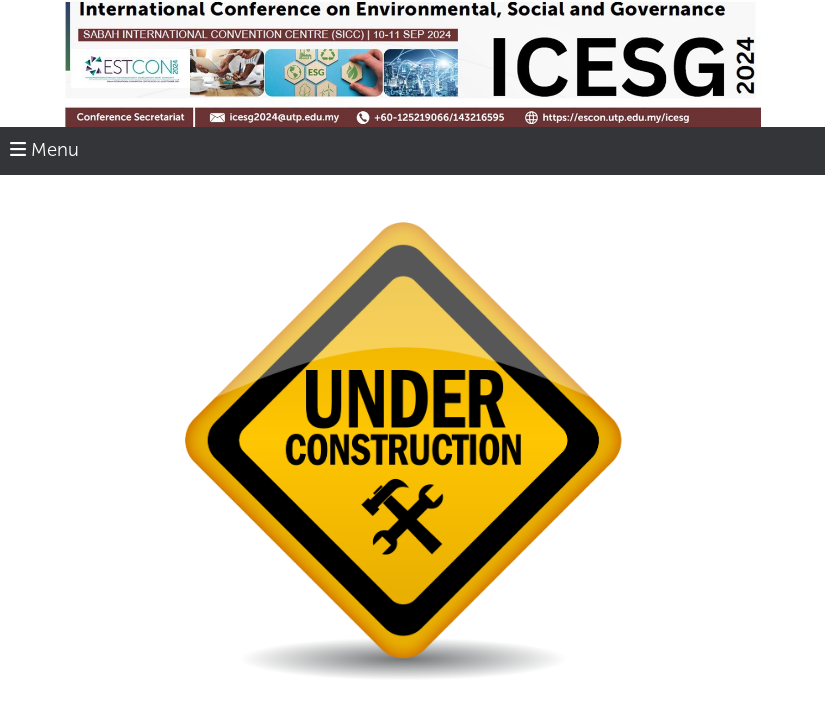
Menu (44, 150)
